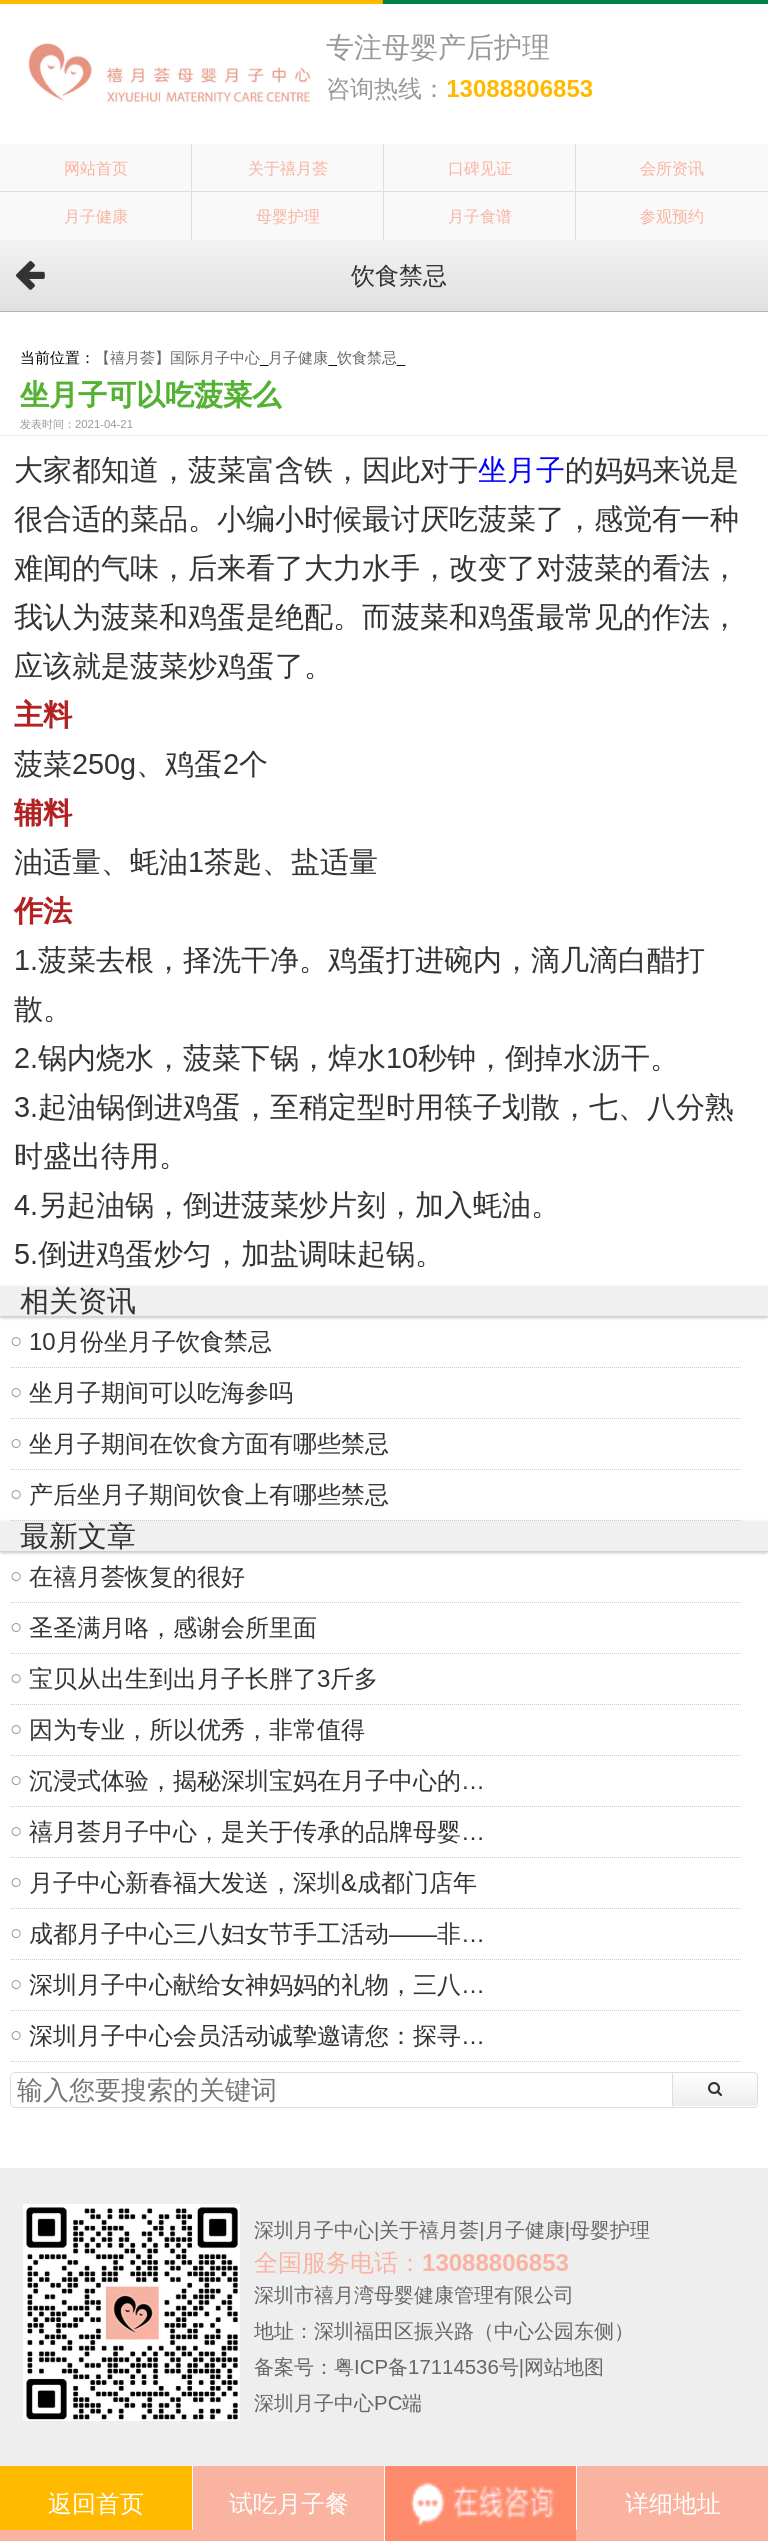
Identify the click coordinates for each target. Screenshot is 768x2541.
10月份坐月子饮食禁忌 (150, 1341)
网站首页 (96, 168)
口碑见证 (480, 168)
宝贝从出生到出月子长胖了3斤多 (203, 1678)
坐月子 (521, 470)
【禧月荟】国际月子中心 (177, 357)
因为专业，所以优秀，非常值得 (197, 1729)
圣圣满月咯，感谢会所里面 (173, 1627)
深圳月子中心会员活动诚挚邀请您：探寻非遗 (266, 2035)
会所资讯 (672, 168)
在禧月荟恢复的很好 (137, 1576)
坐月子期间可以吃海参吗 (161, 1392)
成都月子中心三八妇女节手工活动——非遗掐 (266, 1933)
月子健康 (96, 216)
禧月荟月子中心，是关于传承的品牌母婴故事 (266, 1831)
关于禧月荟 (288, 168)
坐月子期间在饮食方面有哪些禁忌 (209, 1443)
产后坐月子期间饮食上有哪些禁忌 (209, 1494)
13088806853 (519, 88)
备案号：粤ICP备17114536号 (386, 2367)
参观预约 (672, 216)
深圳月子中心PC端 (338, 2403)
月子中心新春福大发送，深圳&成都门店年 (253, 1882)
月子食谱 (480, 216)
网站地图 (564, 2367)
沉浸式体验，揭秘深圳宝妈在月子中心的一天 (266, 1780)
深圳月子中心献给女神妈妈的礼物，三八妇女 (266, 1984)
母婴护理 (288, 216)
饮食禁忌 (367, 357)
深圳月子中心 (314, 2230)
